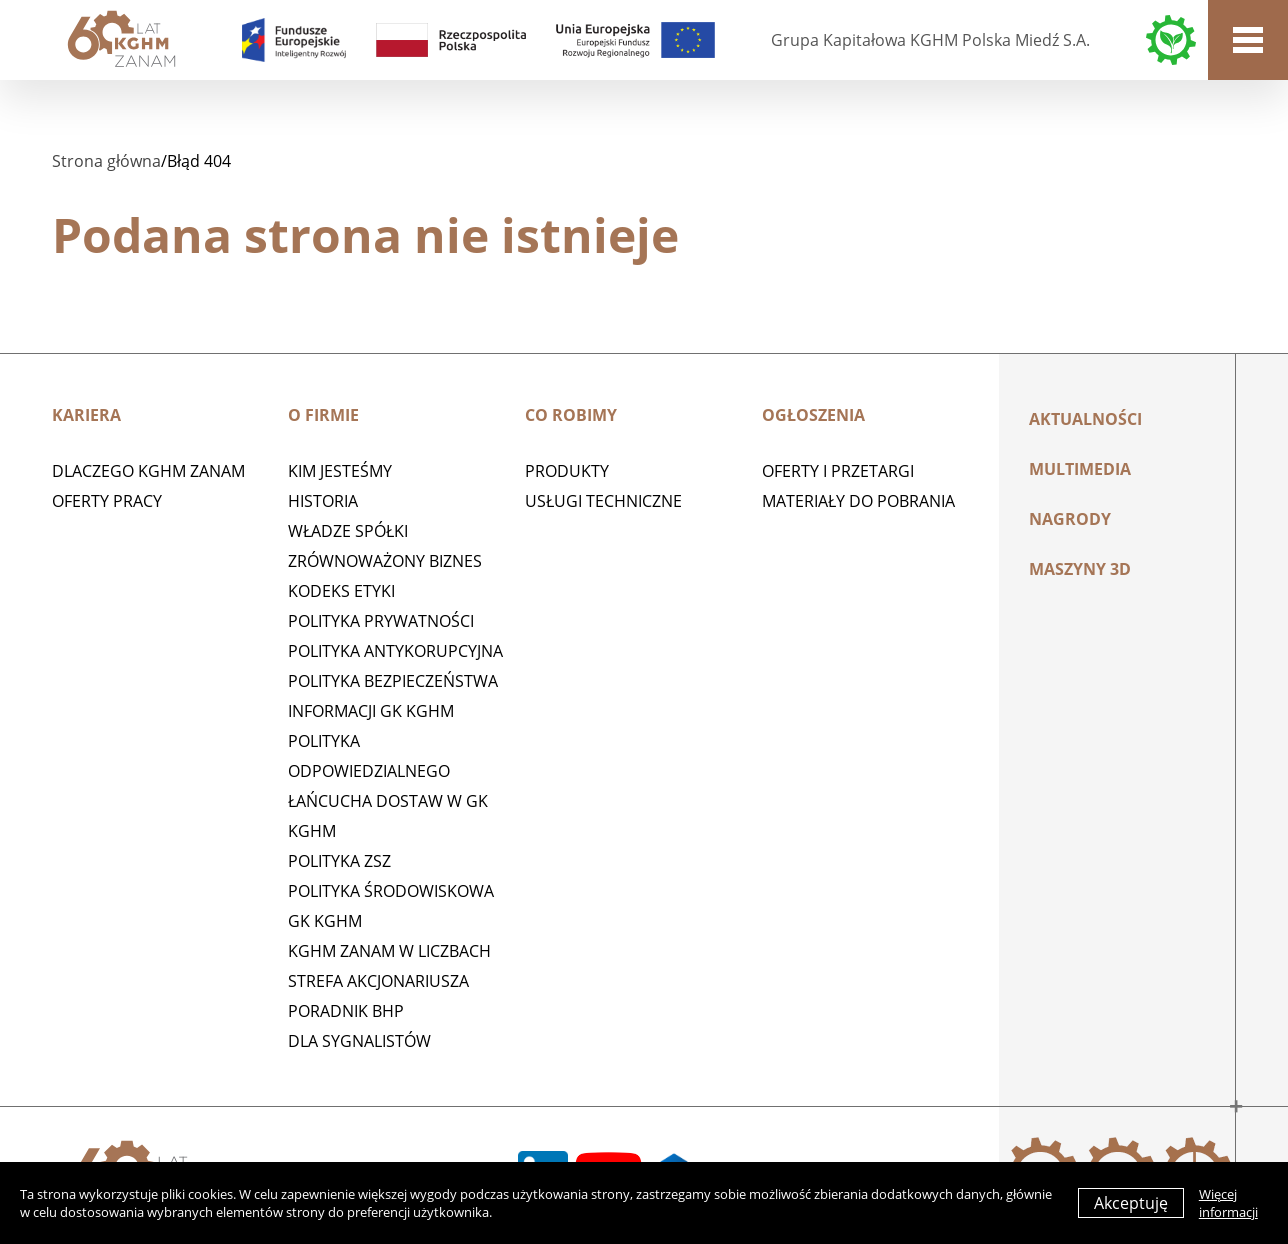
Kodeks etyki (341, 591)
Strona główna (106, 161)
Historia (323, 501)
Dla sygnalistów (359, 1041)
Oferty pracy (107, 501)
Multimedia (1080, 469)
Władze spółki (348, 531)
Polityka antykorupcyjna (395, 651)
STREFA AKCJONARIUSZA (378, 981)
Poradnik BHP (346, 1011)
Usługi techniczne (603, 501)
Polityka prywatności (381, 621)
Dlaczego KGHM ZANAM (148, 471)
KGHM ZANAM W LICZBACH (389, 951)
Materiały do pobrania (858, 501)
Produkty (567, 471)
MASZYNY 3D (1080, 569)
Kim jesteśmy (340, 471)
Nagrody (1070, 519)
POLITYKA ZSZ (339, 861)
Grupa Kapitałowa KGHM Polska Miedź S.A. (930, 40)
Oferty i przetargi (838, 471)
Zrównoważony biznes (385, 561)
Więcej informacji (1228, 1203)
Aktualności (1085, 419)
